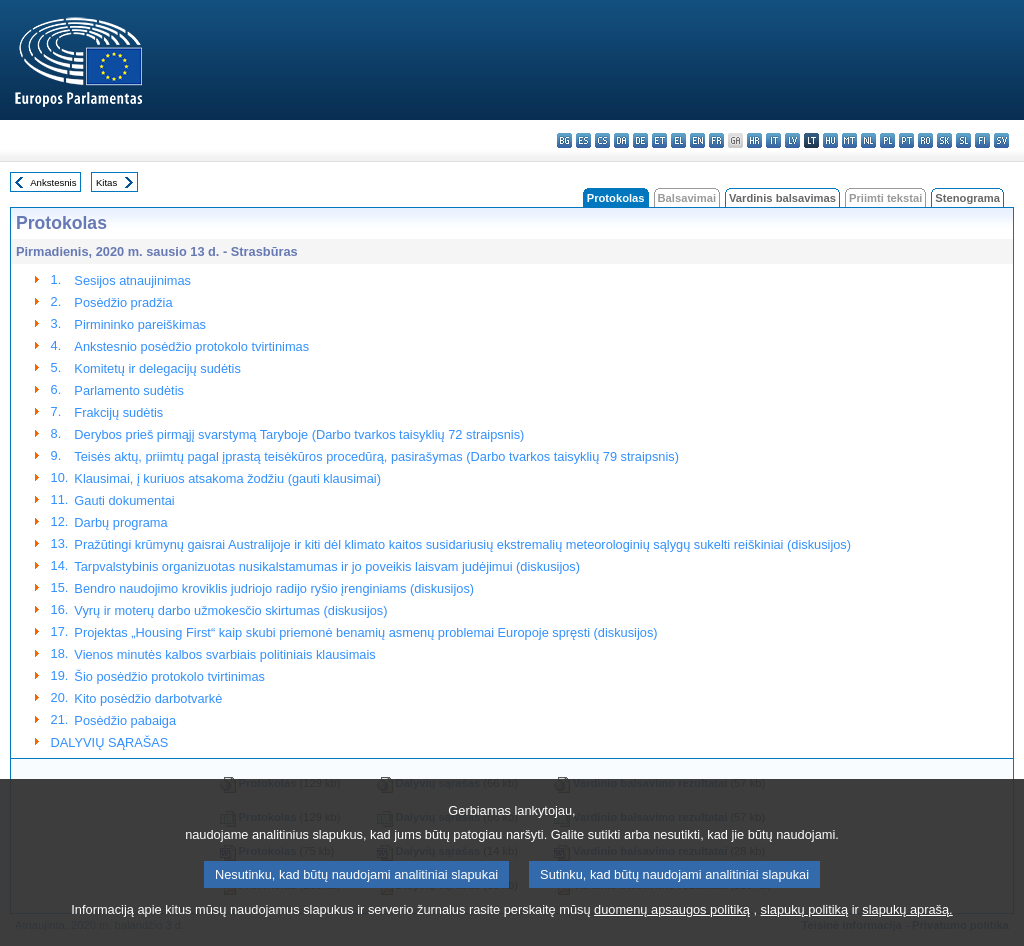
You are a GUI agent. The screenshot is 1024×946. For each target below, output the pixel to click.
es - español (583, 140)
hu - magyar (830, 140)
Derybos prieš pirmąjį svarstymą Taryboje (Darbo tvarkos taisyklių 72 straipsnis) (299, 434)
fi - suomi (982, 140)
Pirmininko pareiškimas (140, 324)
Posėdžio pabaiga (125, 720)
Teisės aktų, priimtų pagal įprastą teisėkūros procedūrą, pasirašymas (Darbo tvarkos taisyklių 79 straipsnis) (376, 456)
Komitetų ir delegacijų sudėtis (157, 368)
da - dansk (621, 140)
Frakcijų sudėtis (118, 412)
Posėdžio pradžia (123, 302)
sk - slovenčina (944, 140)
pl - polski (887, 140)
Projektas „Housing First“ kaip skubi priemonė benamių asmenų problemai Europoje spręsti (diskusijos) (365, 632)
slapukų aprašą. (907, 928)
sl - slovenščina (963, 140)
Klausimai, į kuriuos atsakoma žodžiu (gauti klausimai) (227, 478)
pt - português (906, 140)
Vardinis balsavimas (782, 198)
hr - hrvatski (754, 140)
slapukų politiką (805, 928)
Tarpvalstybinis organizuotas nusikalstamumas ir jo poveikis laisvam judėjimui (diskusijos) (327, 566)
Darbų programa (120, 522)
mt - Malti (849, 140)
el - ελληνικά (678, 140)
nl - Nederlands (868, 140)
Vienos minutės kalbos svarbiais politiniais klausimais (224, 654)
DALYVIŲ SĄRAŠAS (110, 742)
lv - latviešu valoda (792, 140)
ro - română (925, 140)
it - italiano (773, 140)
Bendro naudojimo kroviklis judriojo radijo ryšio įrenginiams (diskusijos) (274, 588)
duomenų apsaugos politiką (672, 928)
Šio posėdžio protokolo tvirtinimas (169, 676)
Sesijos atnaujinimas (132, 280)
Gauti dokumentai (124, 500)
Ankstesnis (53, 182)
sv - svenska (1001, 140)
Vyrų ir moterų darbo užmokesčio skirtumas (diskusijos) (230, 610)
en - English (697, 140)
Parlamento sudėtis (129, 390)
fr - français (716, 140)
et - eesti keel (659, 140)
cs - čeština (602, 140)
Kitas (106, 182)
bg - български (564, 140)
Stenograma (967, 198)
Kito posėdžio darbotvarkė (148, 698)
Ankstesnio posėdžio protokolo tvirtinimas (191, 346)
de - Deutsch (640, 140)
